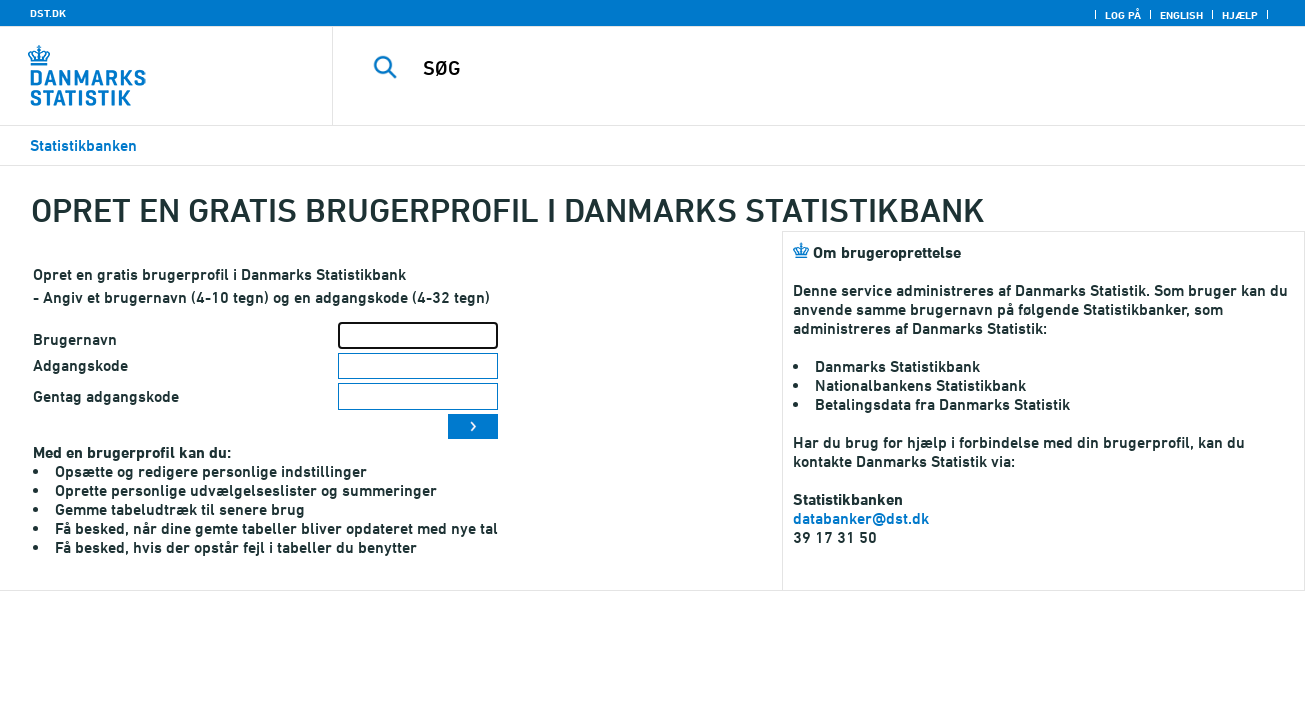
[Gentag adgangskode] (418, 396)
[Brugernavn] (418, 335)
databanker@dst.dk (861, 518)
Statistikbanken (83, 145)
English (1181, 15)
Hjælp (1240, 15)
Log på (1123, 15)
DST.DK (48, 13)
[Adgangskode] (418, 366)
